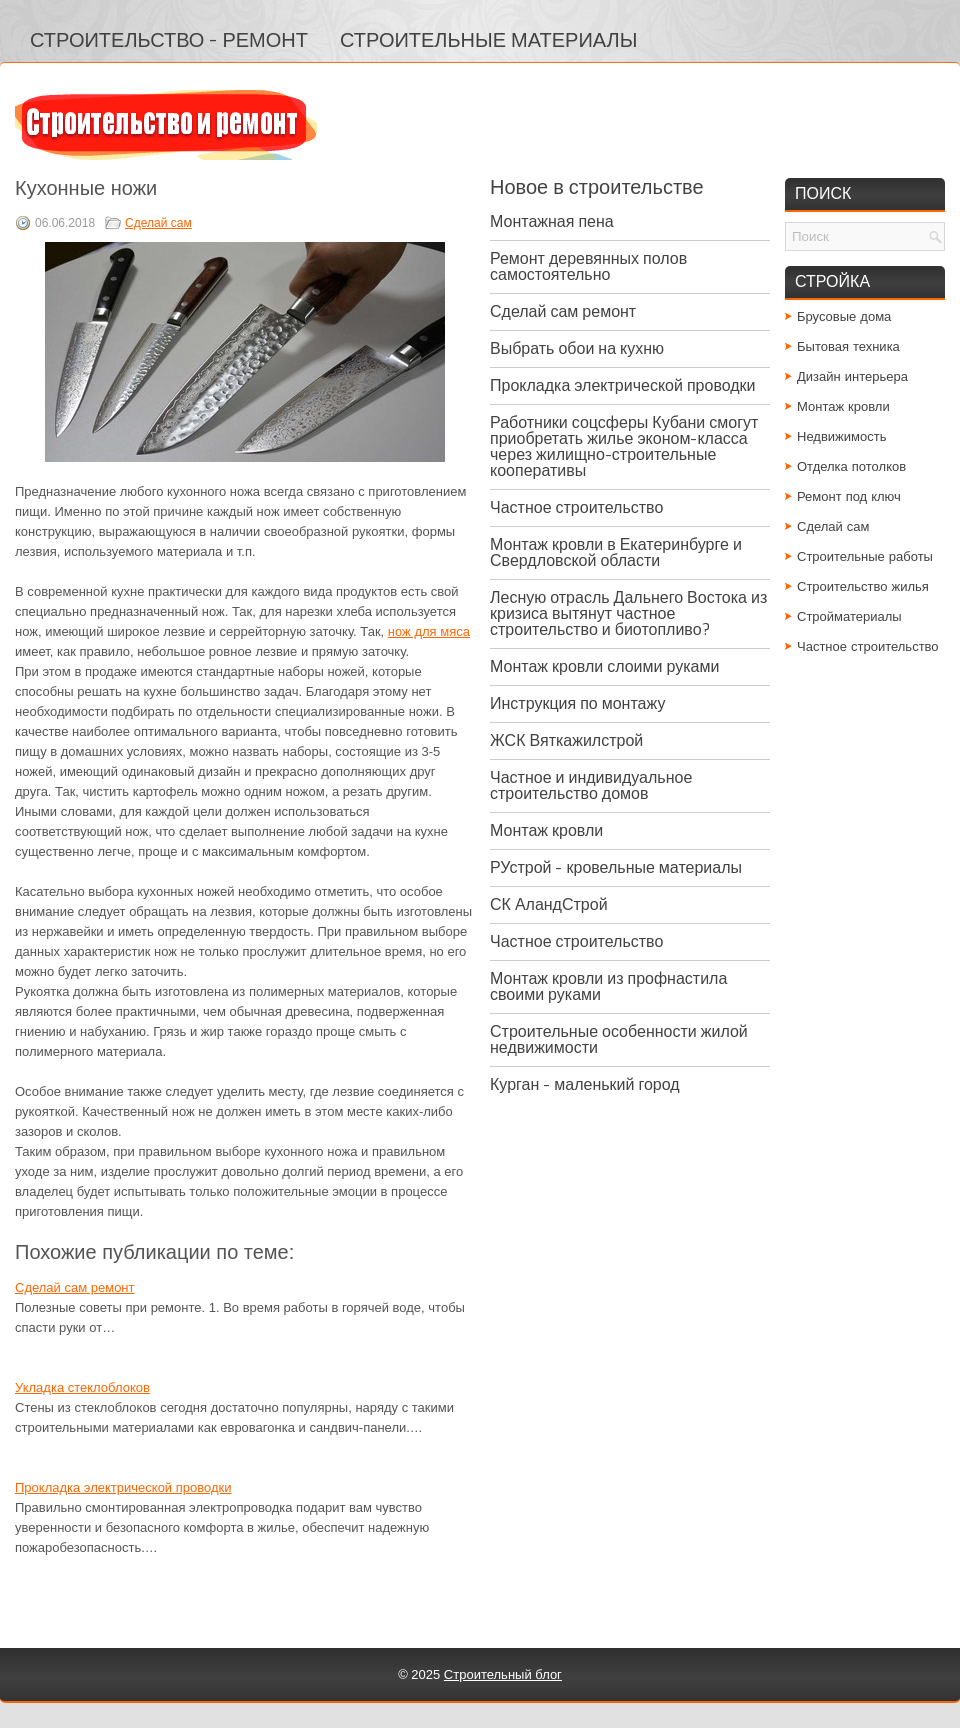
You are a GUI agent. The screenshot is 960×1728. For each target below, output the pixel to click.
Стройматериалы (849, 616)
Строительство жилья (863, 586)
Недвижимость (841, 436)
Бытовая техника (848, 346)
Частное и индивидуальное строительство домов (591, 785)
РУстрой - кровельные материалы (616, 867)
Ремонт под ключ (849, 496)
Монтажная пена (552, 221)
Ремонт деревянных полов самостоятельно (588, 266)
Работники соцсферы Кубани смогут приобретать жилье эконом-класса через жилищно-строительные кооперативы (624, 446)
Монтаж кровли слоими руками (604, 666)
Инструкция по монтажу (577, 703)
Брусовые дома (844, 316)
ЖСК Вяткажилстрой (566, 740)
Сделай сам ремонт (75, 1287)
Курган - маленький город (585, 1084)
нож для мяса (429, 631)
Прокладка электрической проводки (123, 1487)
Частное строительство (576, 507)
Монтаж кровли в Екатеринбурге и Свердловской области (616, 552)
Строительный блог (503, 1674)
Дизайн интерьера (852, 376)
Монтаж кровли (546, 830)
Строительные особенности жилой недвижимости (619, 1039)
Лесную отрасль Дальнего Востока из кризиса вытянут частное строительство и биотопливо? (628, 613)
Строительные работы (865, 556)
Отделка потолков (851, 466)
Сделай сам (158, 223)
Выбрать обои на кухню (577, 348)
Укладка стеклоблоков (82, 1387)
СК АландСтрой (549, 904)
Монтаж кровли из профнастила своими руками (608, 986)
